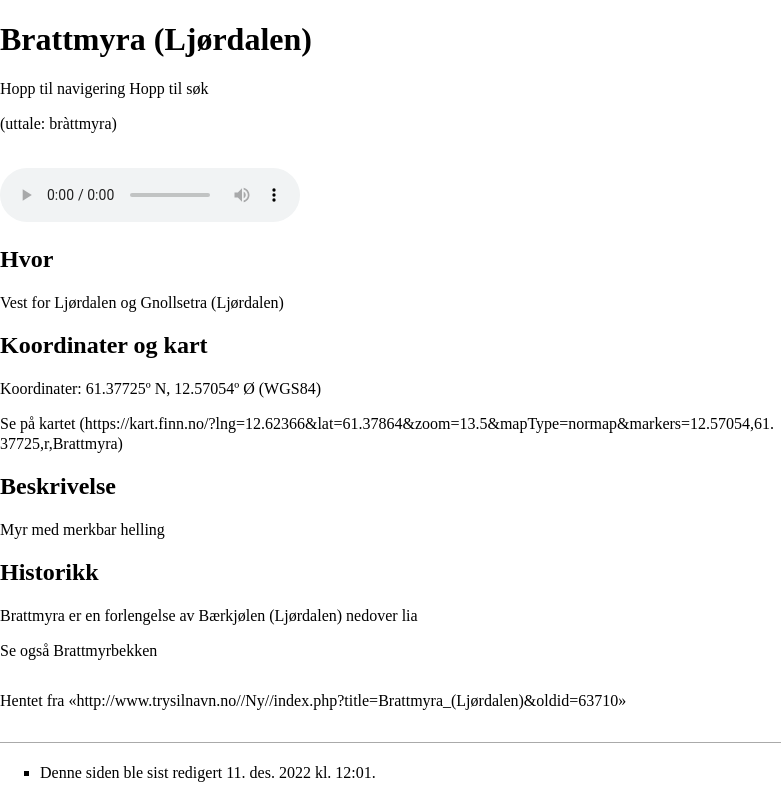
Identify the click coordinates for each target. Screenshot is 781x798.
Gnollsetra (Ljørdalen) (212, 302)
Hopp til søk (168, 88)
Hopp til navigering (62, 88)
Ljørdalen (85, 302)
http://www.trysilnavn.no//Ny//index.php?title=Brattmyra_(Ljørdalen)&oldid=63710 (347, 700)
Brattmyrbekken (105, 650)
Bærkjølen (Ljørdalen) (271, 615)
